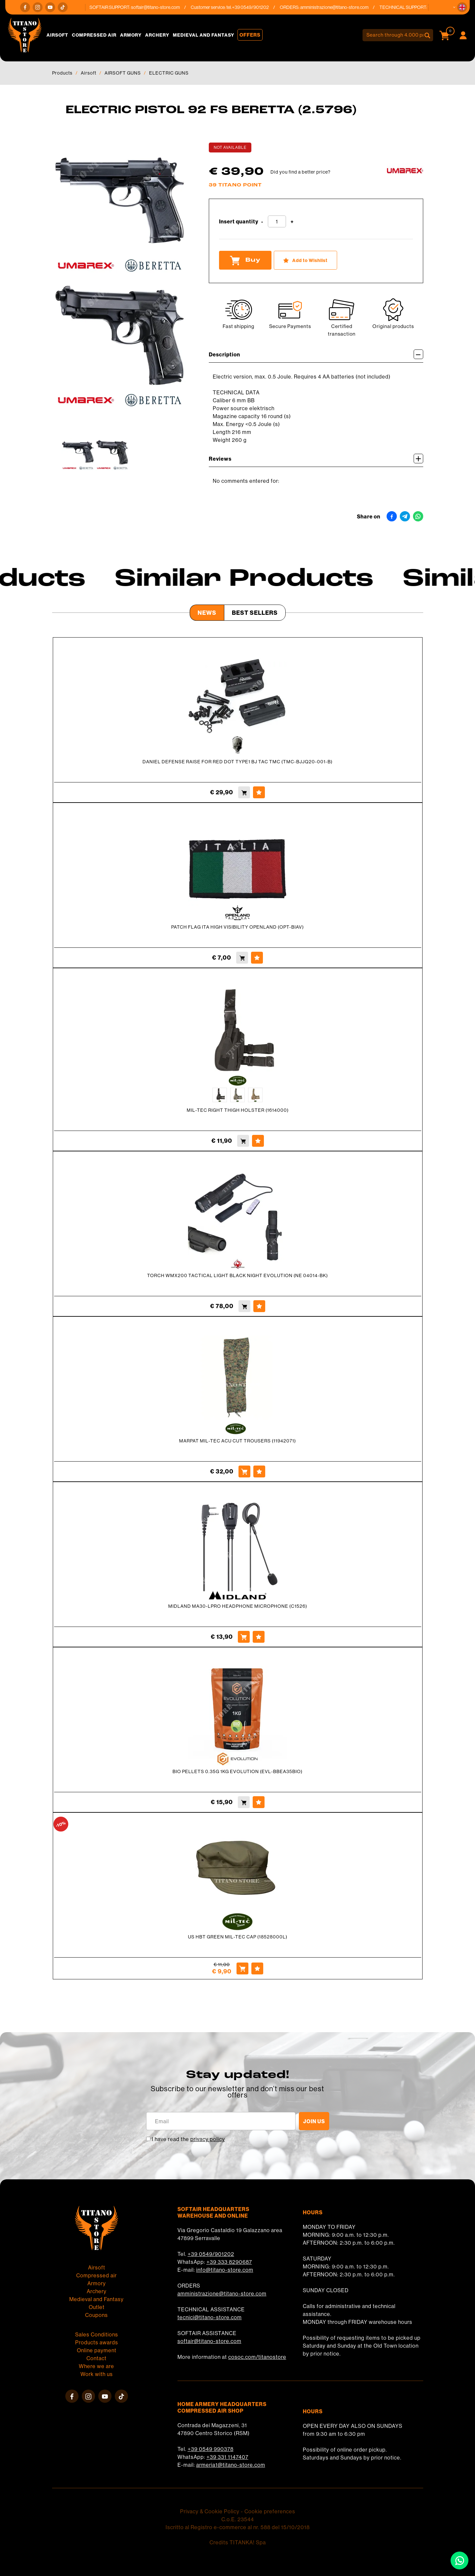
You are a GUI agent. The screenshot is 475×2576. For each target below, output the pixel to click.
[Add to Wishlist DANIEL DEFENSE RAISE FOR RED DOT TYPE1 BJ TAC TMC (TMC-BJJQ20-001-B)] (259, 792)
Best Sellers (255, 612)
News (207, 612)
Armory (131, 35)
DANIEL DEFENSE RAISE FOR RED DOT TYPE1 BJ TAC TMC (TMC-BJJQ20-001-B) (237, 762)
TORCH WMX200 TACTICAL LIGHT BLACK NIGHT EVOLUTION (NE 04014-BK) (237, 1275)
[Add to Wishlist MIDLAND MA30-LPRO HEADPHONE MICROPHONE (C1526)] (259, 1637)
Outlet (97, 2307)
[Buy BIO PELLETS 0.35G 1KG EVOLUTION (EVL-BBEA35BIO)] (244, 1802)
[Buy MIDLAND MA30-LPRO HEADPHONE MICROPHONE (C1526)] (244, 1637)
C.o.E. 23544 (237, 2519)
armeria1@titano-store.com (230, 2464)
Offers (250, 35)
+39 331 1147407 (227, 2457)
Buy (245, 260)
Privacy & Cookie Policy (209, 2511)
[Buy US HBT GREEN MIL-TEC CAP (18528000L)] (242, 1968)
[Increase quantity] (292, 222)
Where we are (96, 2366)
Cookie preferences (269, 2511)
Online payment (96, 2350)
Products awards (96, 2342)
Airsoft (57, 35)
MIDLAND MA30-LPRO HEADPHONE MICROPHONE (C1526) (237, 1606)
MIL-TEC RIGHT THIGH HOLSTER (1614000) (238, 1110)
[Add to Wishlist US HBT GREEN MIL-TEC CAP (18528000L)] (257, 1968)
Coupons (96, 2315)
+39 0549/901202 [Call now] (261, 7)
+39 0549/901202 (211, 2254)
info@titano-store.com (224, 2269)
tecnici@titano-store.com (209, 2317)
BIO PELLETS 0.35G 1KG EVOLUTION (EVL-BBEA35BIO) (237, 1771)
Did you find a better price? (300, 172)
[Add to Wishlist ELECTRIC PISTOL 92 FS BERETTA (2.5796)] (305, 260)
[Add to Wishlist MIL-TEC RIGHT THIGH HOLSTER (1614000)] (258, 1141)
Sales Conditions (96, 2334)
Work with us (96, 2374)
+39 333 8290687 (229, 2262)
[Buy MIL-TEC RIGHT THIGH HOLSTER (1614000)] (243, 1141)
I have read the (188, 2139)
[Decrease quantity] (262, 222)
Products (62, 73)
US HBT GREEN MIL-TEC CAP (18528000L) (237, 1937)
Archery (157, 35)
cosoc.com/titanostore (257, 2357)
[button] (462, 7)
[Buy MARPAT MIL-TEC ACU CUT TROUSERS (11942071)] (244, 1471)
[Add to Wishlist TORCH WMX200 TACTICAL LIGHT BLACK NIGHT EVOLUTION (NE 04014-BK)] (259, 1306)
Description (316, 354)
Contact (96, 2358)
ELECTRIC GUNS (169, 73)
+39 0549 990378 (211, 2449)
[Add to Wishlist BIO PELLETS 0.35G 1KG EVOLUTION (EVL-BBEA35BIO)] (259, 1802)
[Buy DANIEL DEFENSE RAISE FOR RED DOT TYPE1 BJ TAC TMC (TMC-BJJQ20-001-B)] (244, 792)
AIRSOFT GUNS (123, 73)
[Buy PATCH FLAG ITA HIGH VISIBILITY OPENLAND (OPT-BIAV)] (242, 958)
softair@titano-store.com (166, 7)
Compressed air (94, 35)
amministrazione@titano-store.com (345, 7)
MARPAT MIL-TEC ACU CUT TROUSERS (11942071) (237, 1441)
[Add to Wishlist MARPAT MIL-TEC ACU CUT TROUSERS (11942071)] (259, 1471)
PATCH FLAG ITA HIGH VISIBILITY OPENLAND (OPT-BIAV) (237, 927)
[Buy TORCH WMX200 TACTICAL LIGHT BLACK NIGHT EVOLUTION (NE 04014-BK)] (244, 1306)
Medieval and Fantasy (203, 35)
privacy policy (207, 2139)
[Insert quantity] (277, 221)
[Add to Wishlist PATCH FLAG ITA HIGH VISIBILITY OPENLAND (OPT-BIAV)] (257, 958)
